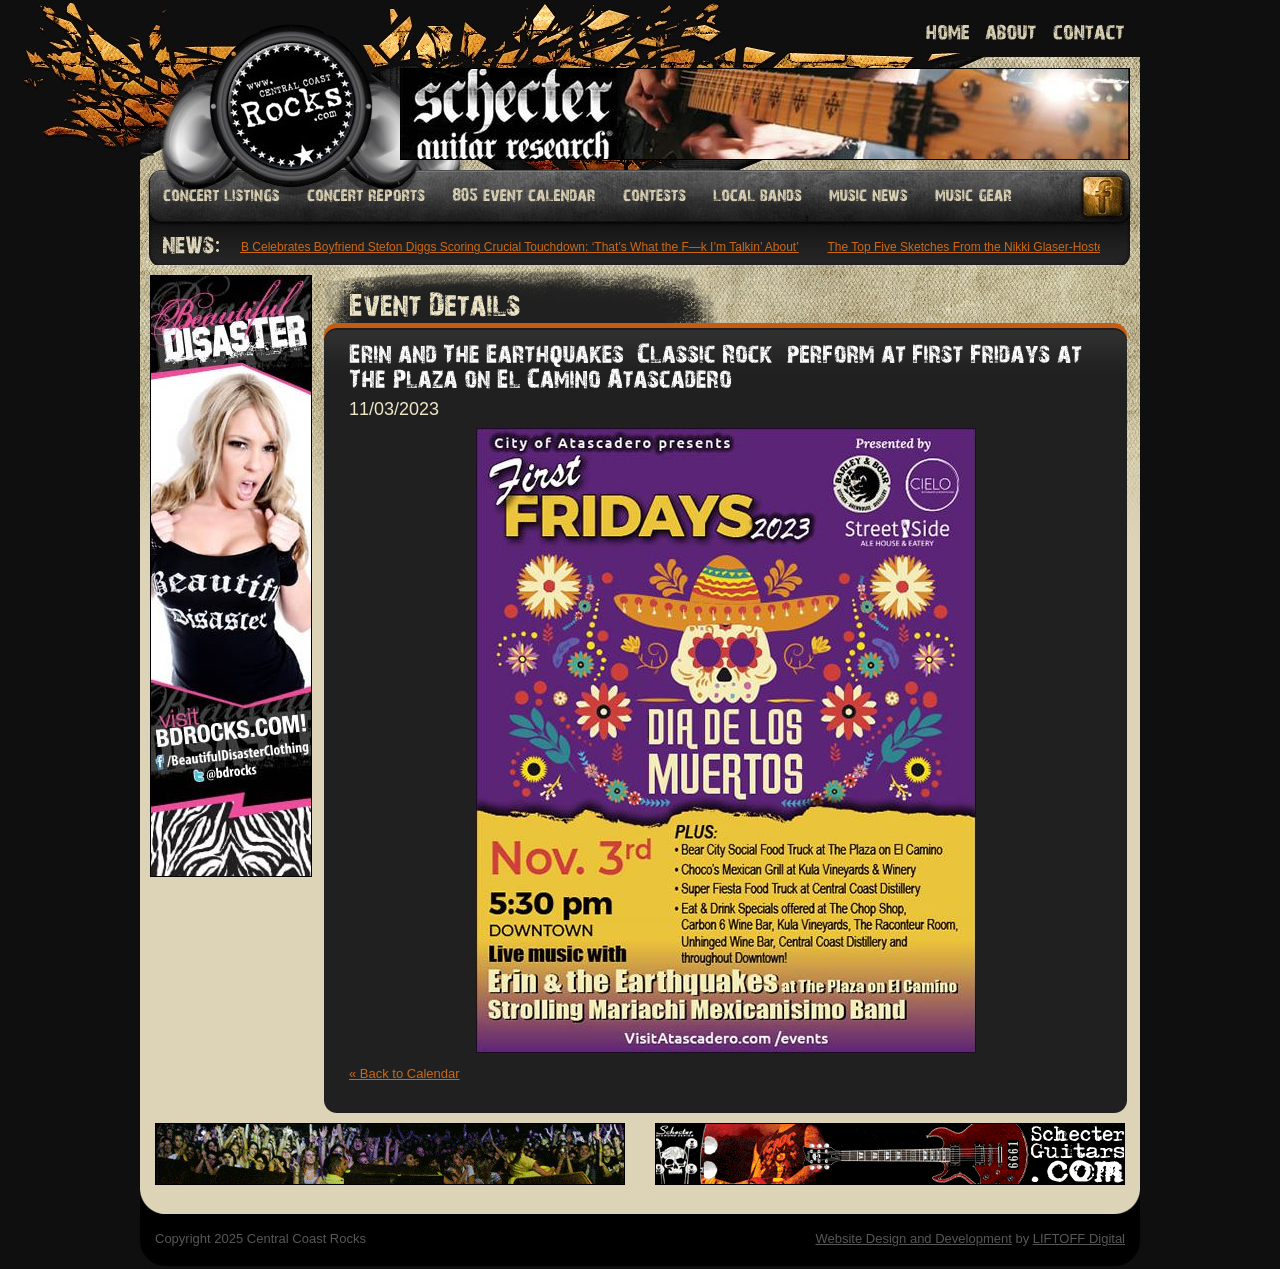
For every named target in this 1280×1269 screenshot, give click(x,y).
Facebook (1104, 196)
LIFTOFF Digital (1079, 1238)
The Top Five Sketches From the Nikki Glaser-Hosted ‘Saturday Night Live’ (1028, 247)
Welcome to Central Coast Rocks (267, 84)
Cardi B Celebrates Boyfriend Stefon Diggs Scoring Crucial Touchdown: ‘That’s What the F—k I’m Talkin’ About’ (507, 247)
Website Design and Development (913, 1238)
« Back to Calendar (404, 1073)
